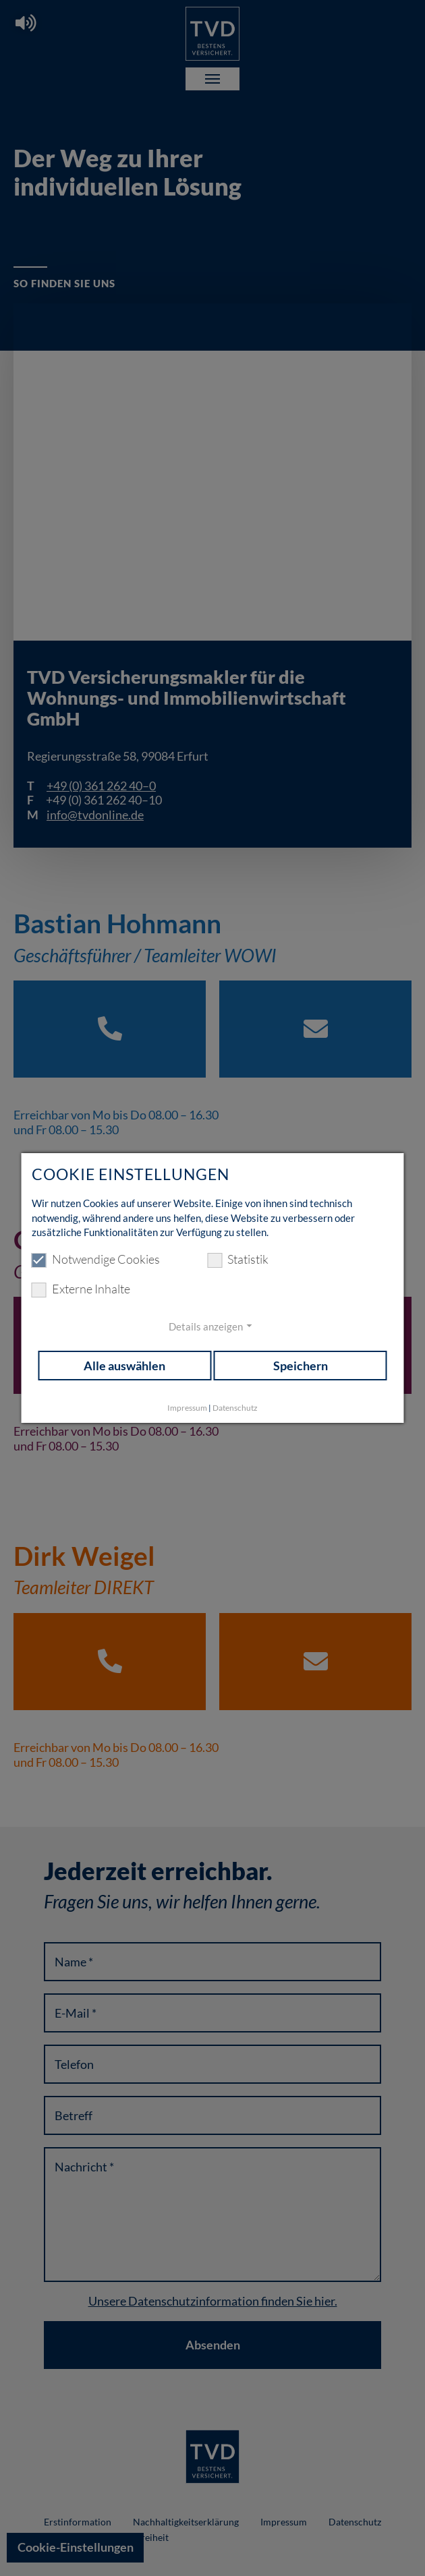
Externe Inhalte (81, 1289)
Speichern (300, 1365)
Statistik (237, 1260)
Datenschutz (235, 1408)
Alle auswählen (124, 1365)
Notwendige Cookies (96, 1260)
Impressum (187, 1408)
